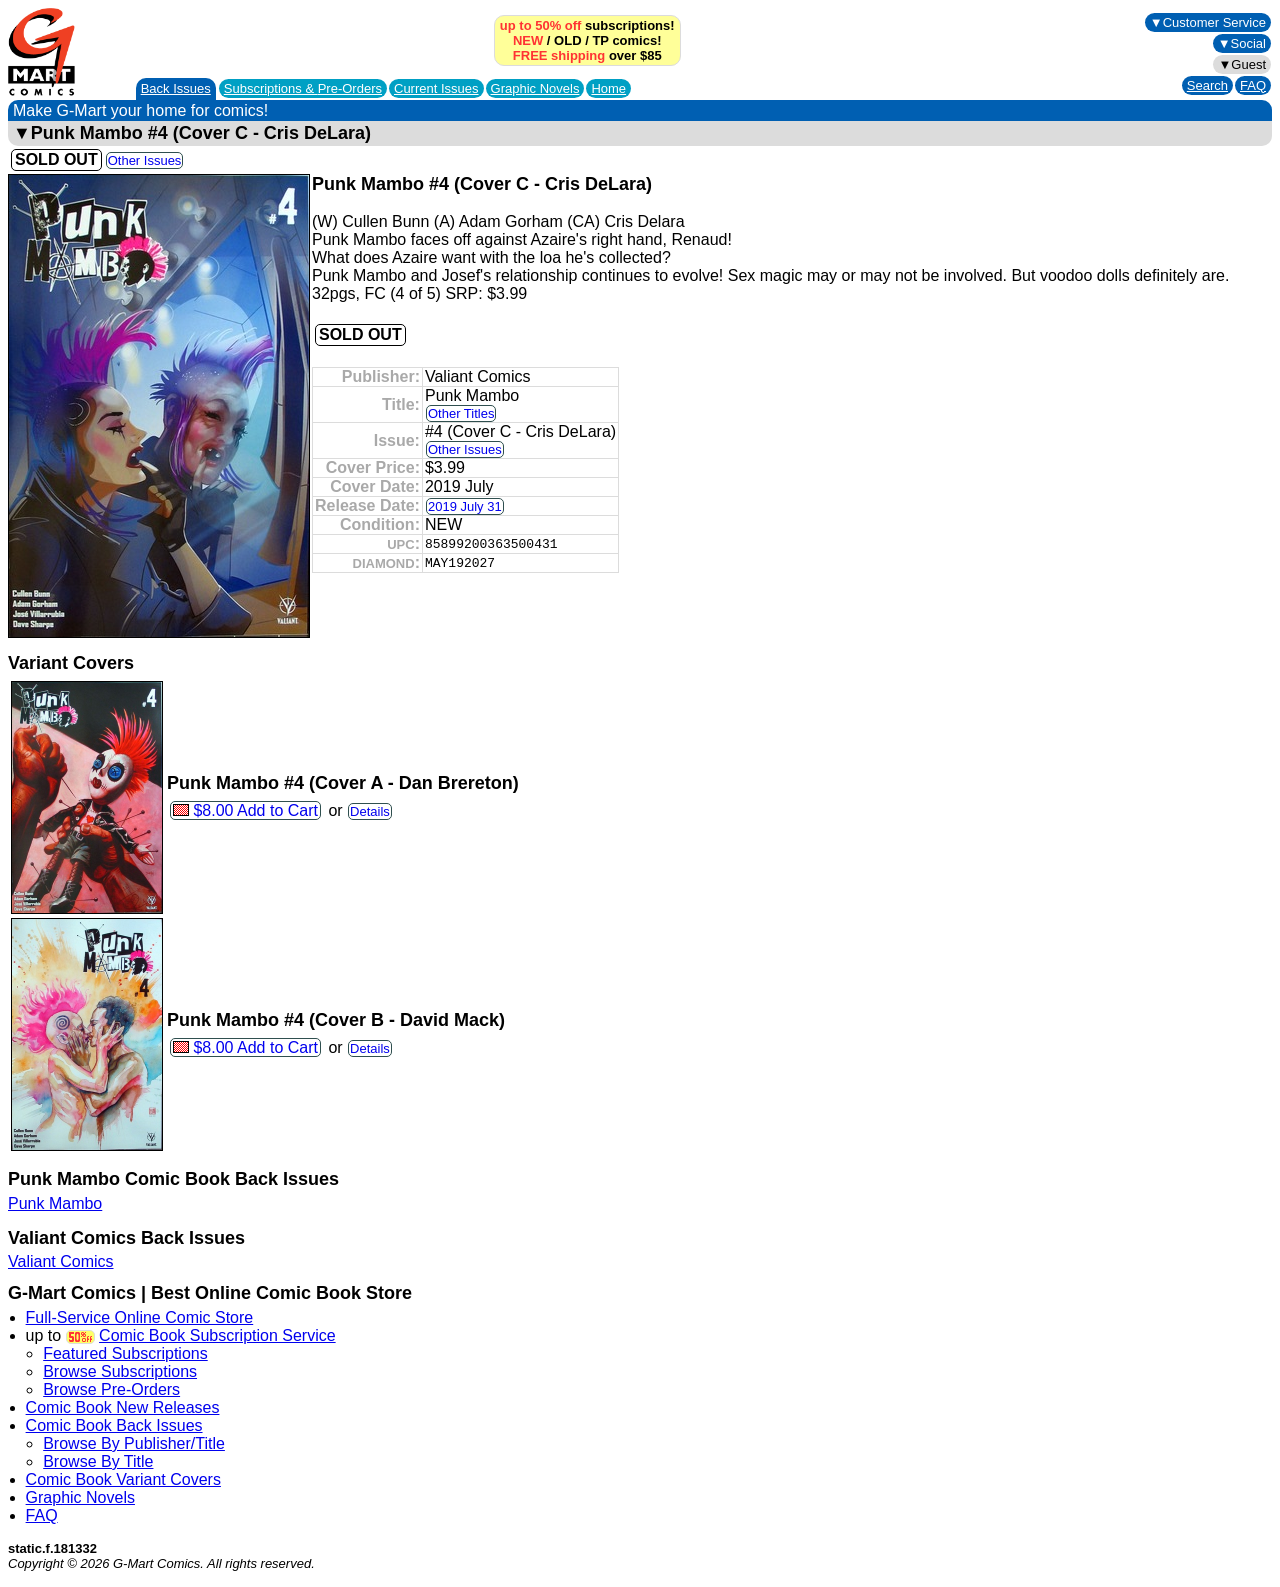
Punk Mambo (55, 1203)
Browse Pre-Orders (111, 1389)
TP (600, 40)
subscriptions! (587, 25)
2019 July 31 (465, 506)
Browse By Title (98, 1461)
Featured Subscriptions (125, 1353)
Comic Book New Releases (123, 1407)
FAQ (1253, 85)
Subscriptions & (303, 88)
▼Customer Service (1208, 22)
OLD (567, 40)
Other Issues (145, 160)
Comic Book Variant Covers (123, 1479)
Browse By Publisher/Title (134, 1443)
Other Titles (461, 413)
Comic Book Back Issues (114, 1425)
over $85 (587, 55)
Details (370, 811)
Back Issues (176, 88)
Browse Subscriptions (120, 1371)
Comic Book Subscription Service (217, 1335)
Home (608, 88)
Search (1207, 85)
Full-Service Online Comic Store (140, 1317)
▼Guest (1242, 64)
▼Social (1242, 43)
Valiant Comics (61, 1261)
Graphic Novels (535, 88)
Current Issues (436, 88)
